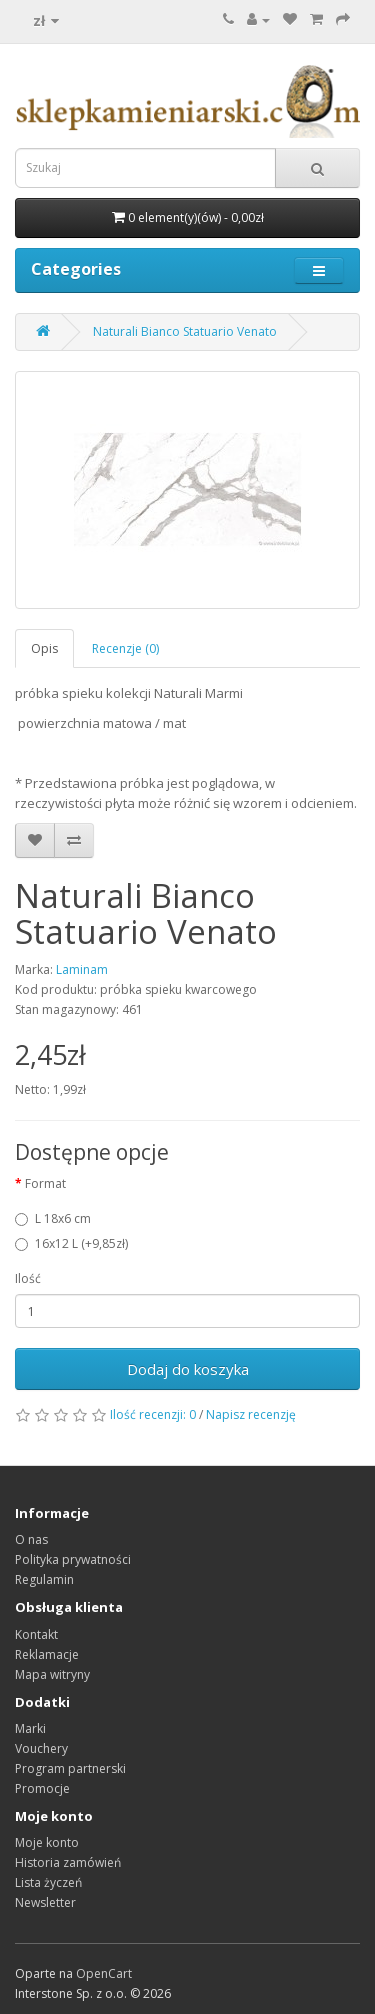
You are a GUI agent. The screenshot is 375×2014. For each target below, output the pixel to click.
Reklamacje (47, 1654)
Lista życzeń (48, 1882)
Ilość (28, 1278)
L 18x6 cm (53, 1218)
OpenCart (104, 1973)
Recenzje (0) (125, 648)
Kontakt (36, 1634)
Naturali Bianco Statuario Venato (185, 331)
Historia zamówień (68, 1862)
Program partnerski (70, 1768)
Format (45, 1183)
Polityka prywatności (73, 1559)
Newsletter (45, 1902)
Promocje (42, 1788)
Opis (44, 648)
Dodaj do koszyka (188, 1369)
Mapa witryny (52, 1674)
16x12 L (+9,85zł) (71, 1243)
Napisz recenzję (251, 1414)
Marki (30, 1728)
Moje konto (47, 1842)
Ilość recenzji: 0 (153, 1414)
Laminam (82, 969)
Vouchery (41, 1748)
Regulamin (44, 1579)
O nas (31, 1539)
